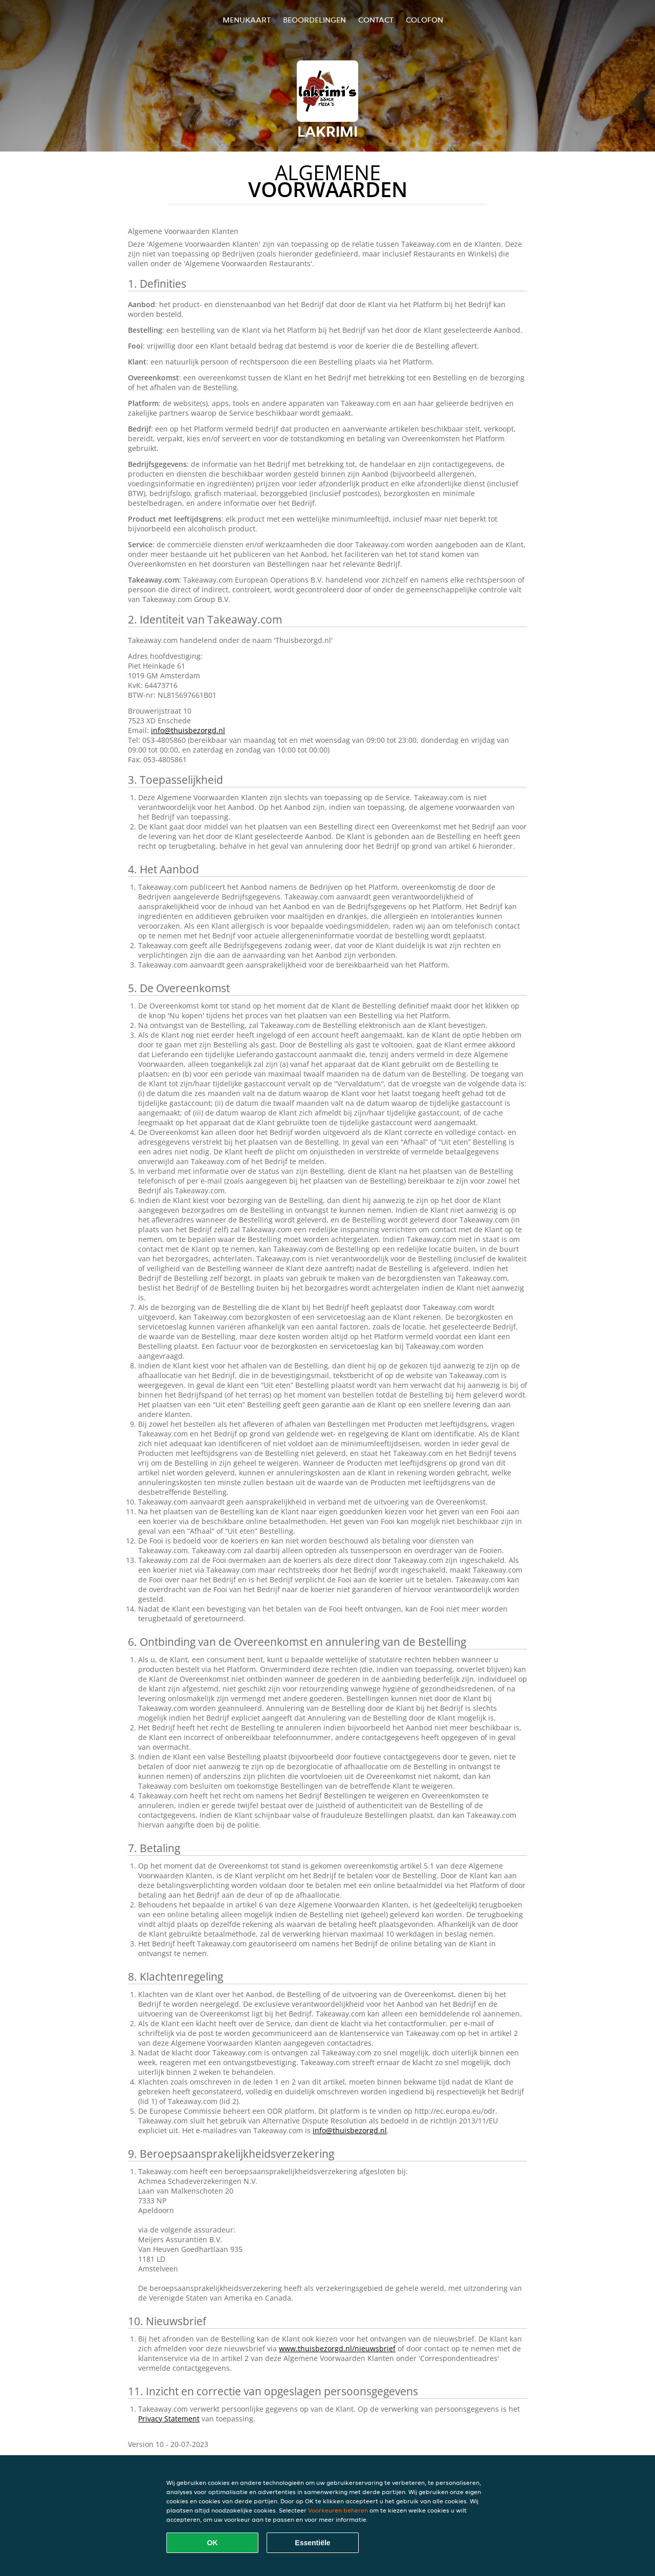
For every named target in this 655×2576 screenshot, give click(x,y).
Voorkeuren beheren (338, 2510)
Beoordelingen (314, 19)
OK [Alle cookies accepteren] (212, 2543)
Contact (376, 19)
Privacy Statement (169, 2418)
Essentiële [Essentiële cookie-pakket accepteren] (312, 2543)
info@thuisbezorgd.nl (188, 730)
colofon (424, 19)
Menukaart (247, 19)
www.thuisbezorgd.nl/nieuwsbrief (337, 2348)
